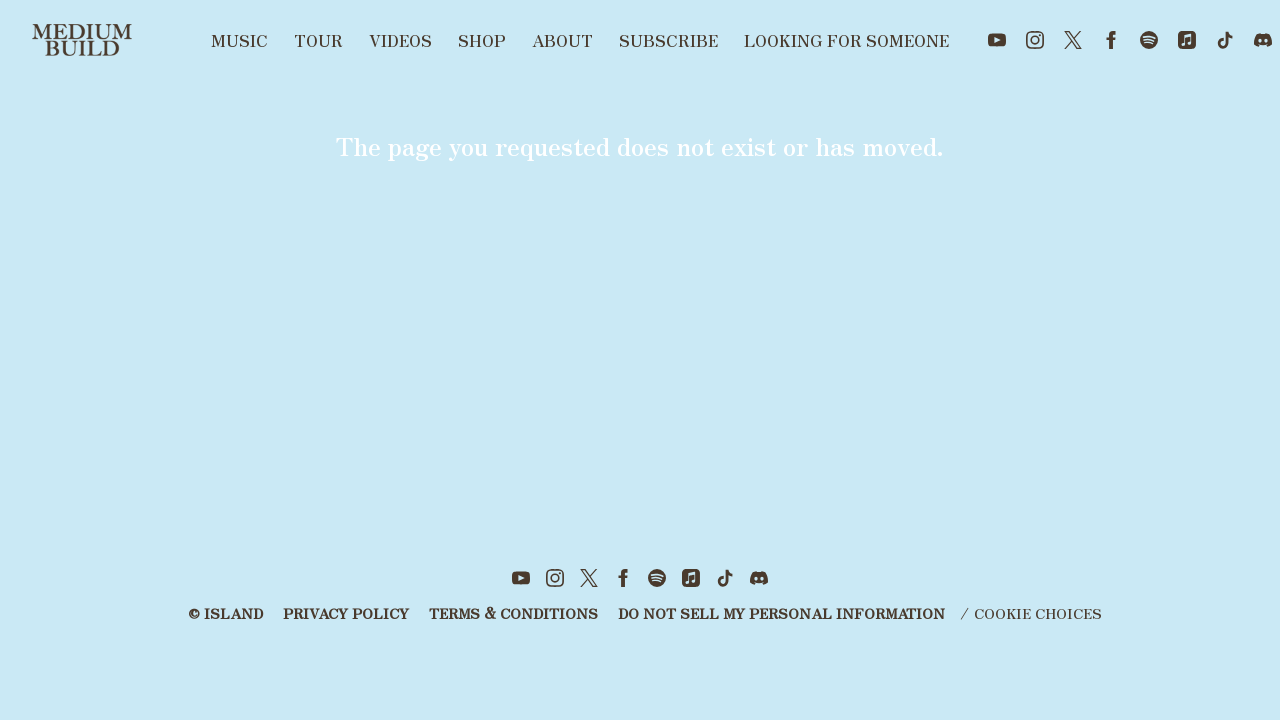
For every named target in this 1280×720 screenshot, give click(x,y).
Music (239, 40)
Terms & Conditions (513, 613)
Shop (482, 40)
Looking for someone (846, 40)
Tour (318, 40)
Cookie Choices (1038, 613)
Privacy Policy (346, 613)
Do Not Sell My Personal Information (781, 613)
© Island (225, 613)
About (562, 40)
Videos (400, 40)
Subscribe (668, 40)
